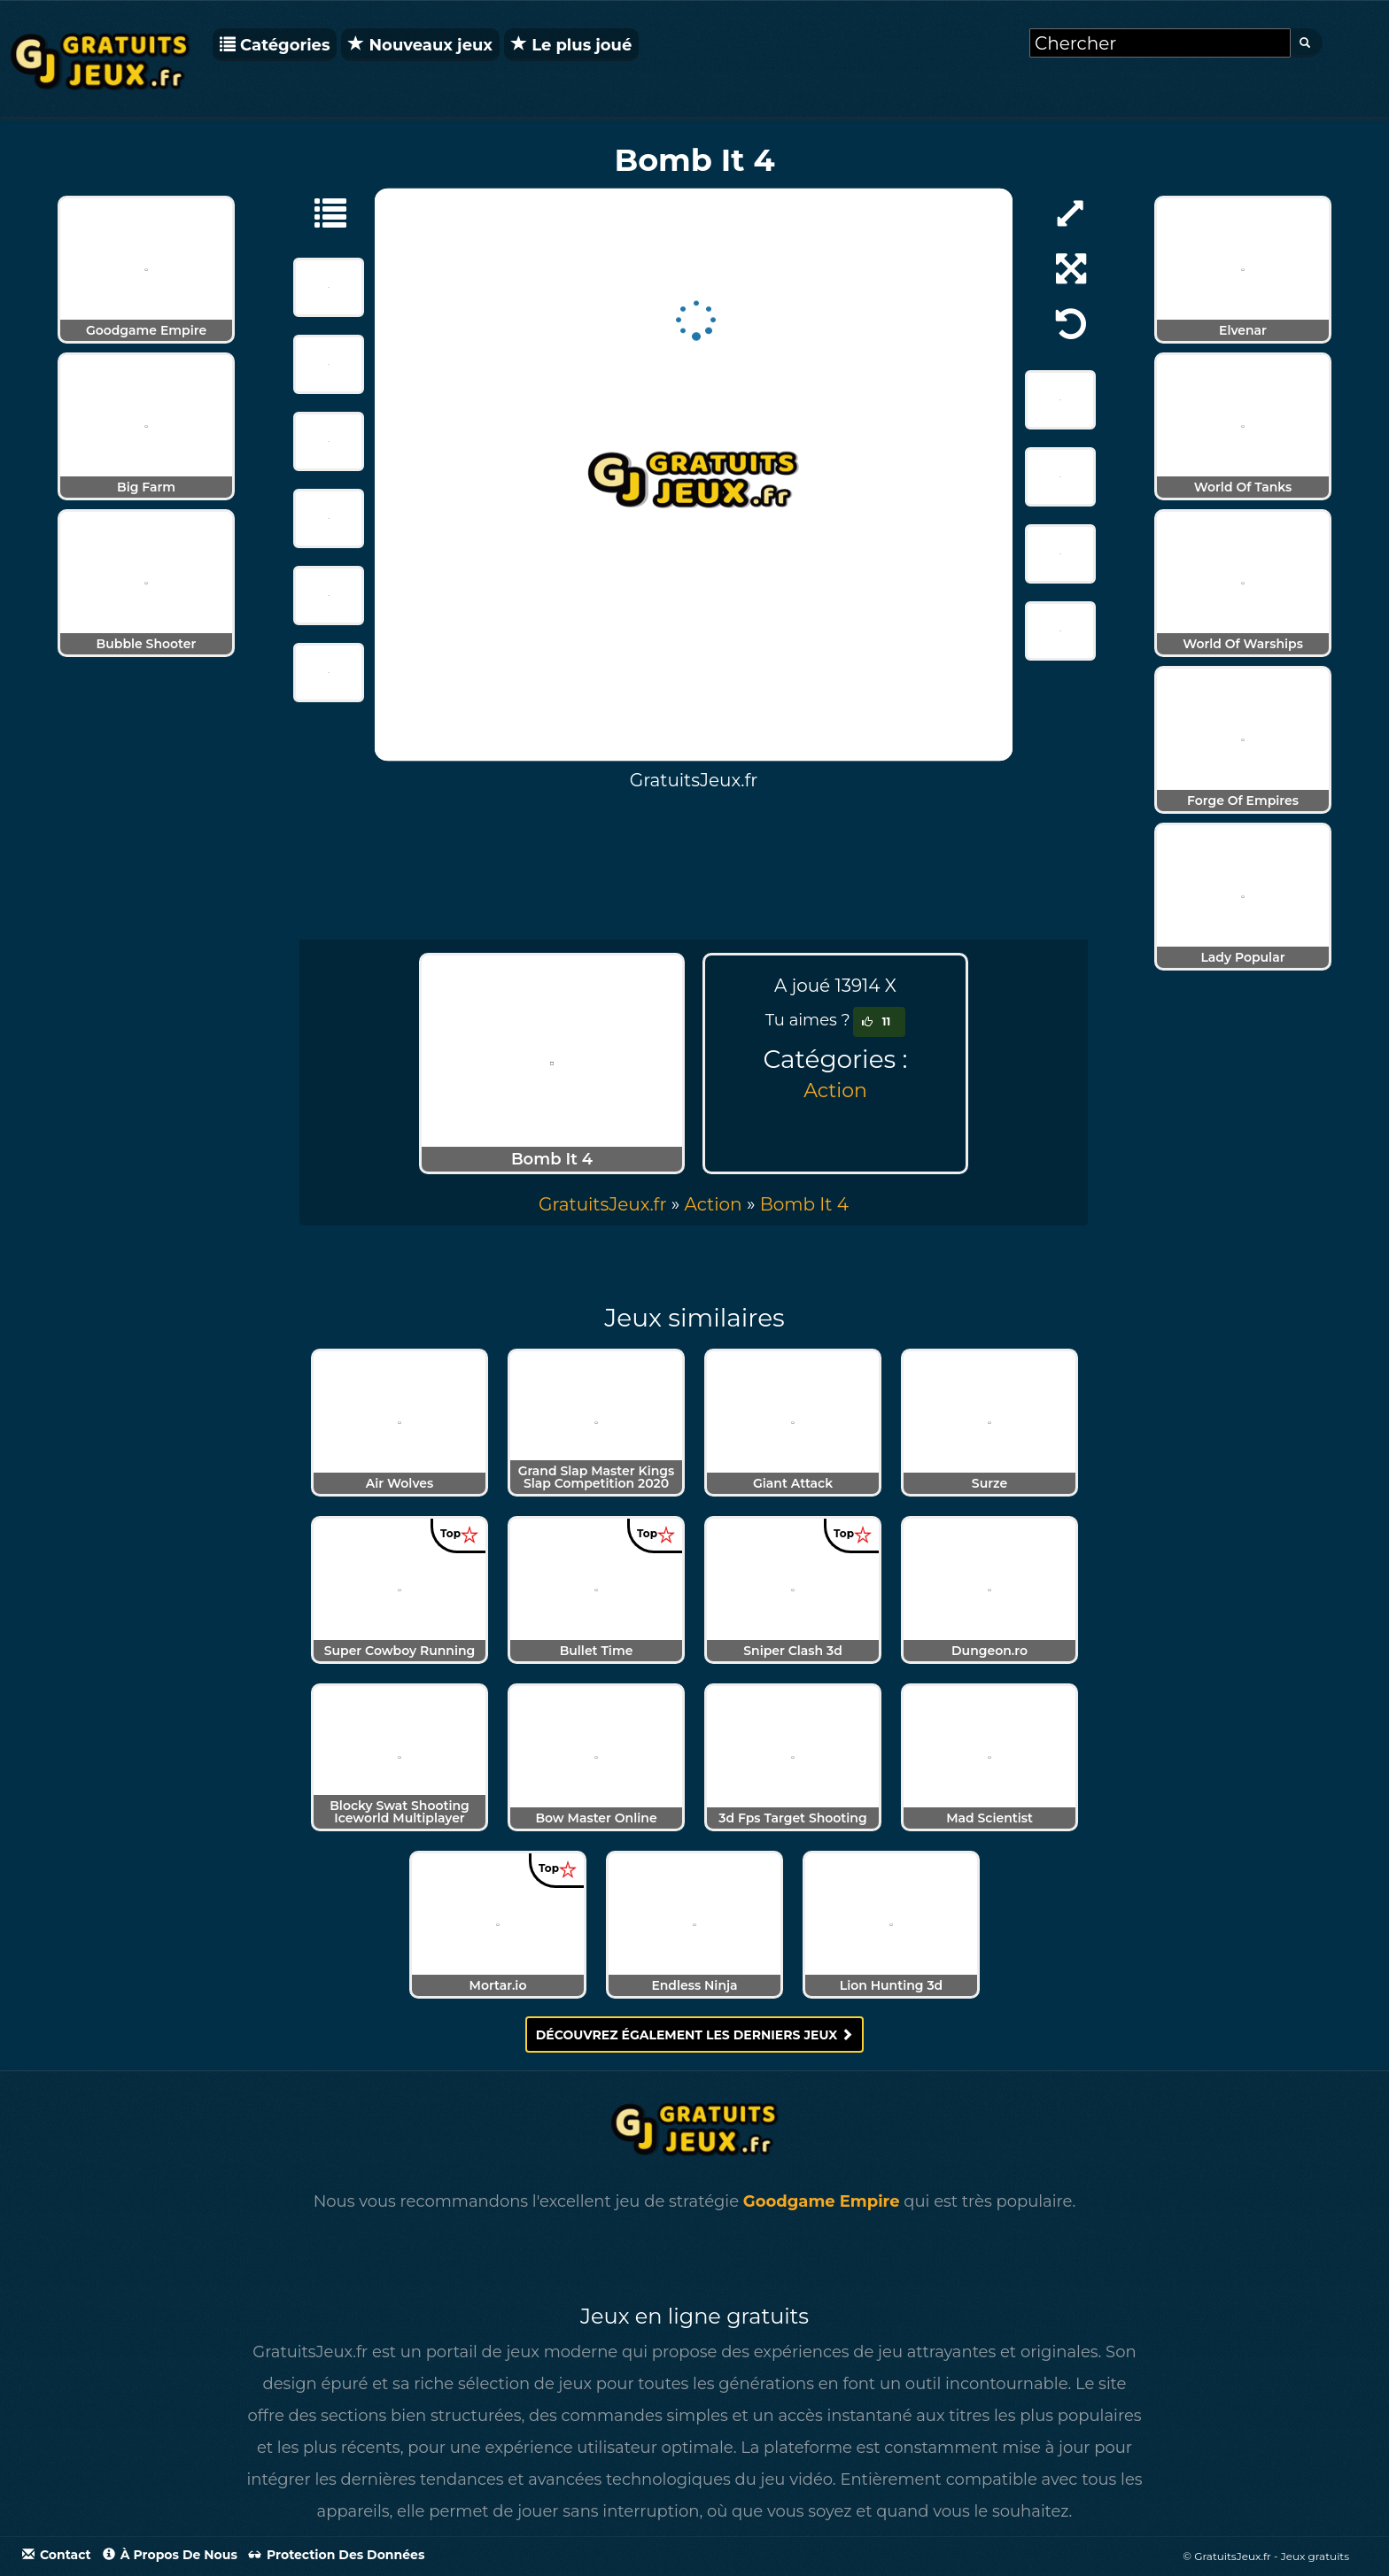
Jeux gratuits (1315, 2556)
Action (835, 1090)
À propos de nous (170, 2555)
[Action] (321, 212)
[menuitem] (804, 1204)
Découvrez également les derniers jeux (695, 2035)
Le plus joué (571, 45)
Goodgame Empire (821, 2201)
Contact (56, 2555)
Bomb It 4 (804, 1204)
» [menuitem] (611, 1204)
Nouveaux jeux (420, 45)
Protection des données (336, 2555)
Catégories (275, 45)
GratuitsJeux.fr (602, 1204)
